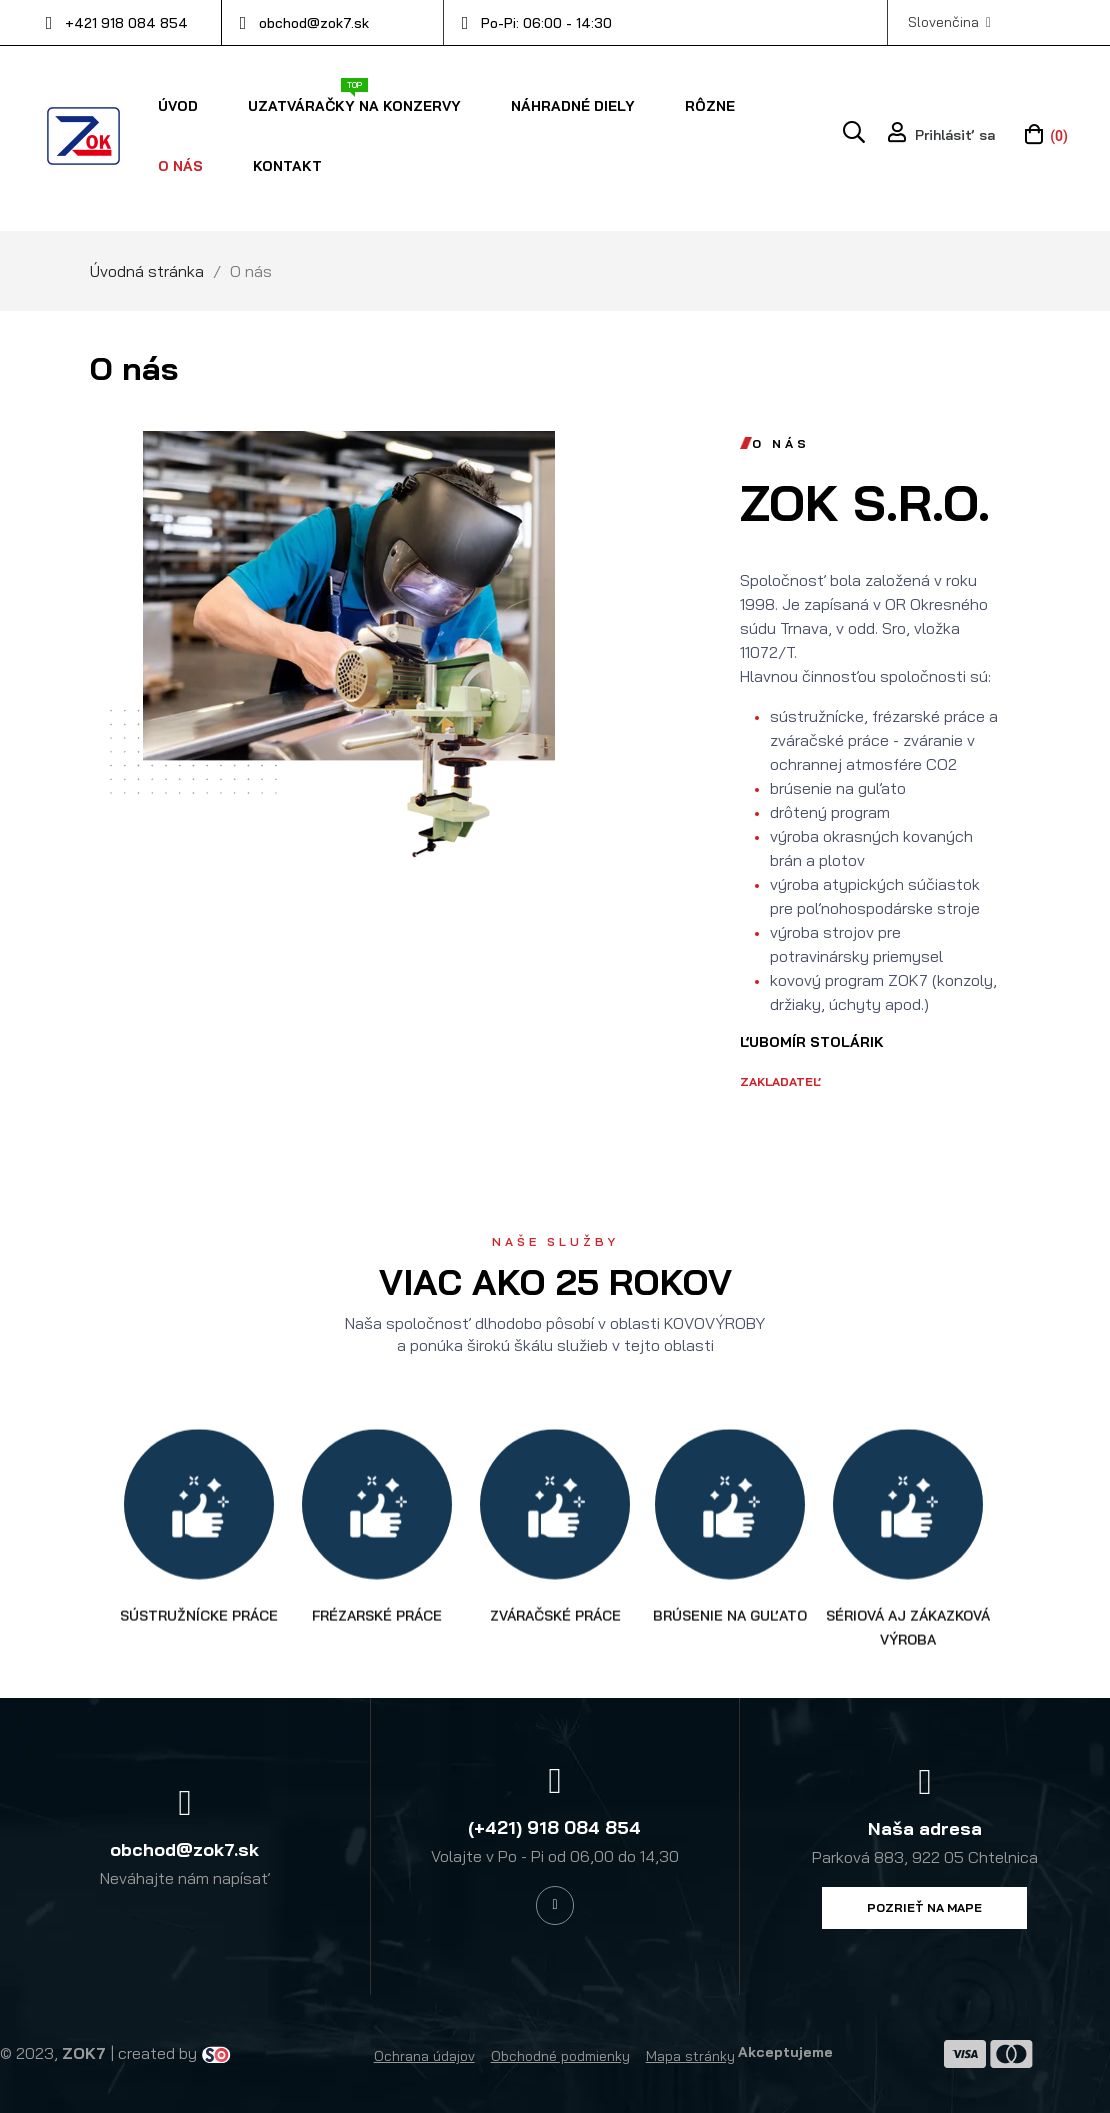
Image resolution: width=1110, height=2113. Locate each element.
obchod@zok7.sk (314, 23)
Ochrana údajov (424, 2056)
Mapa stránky (690, 2056)
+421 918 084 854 (126, 23)
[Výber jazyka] (949, 22)
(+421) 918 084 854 (554, 1827)
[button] (924, 1908)
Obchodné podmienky (560, 2056)
